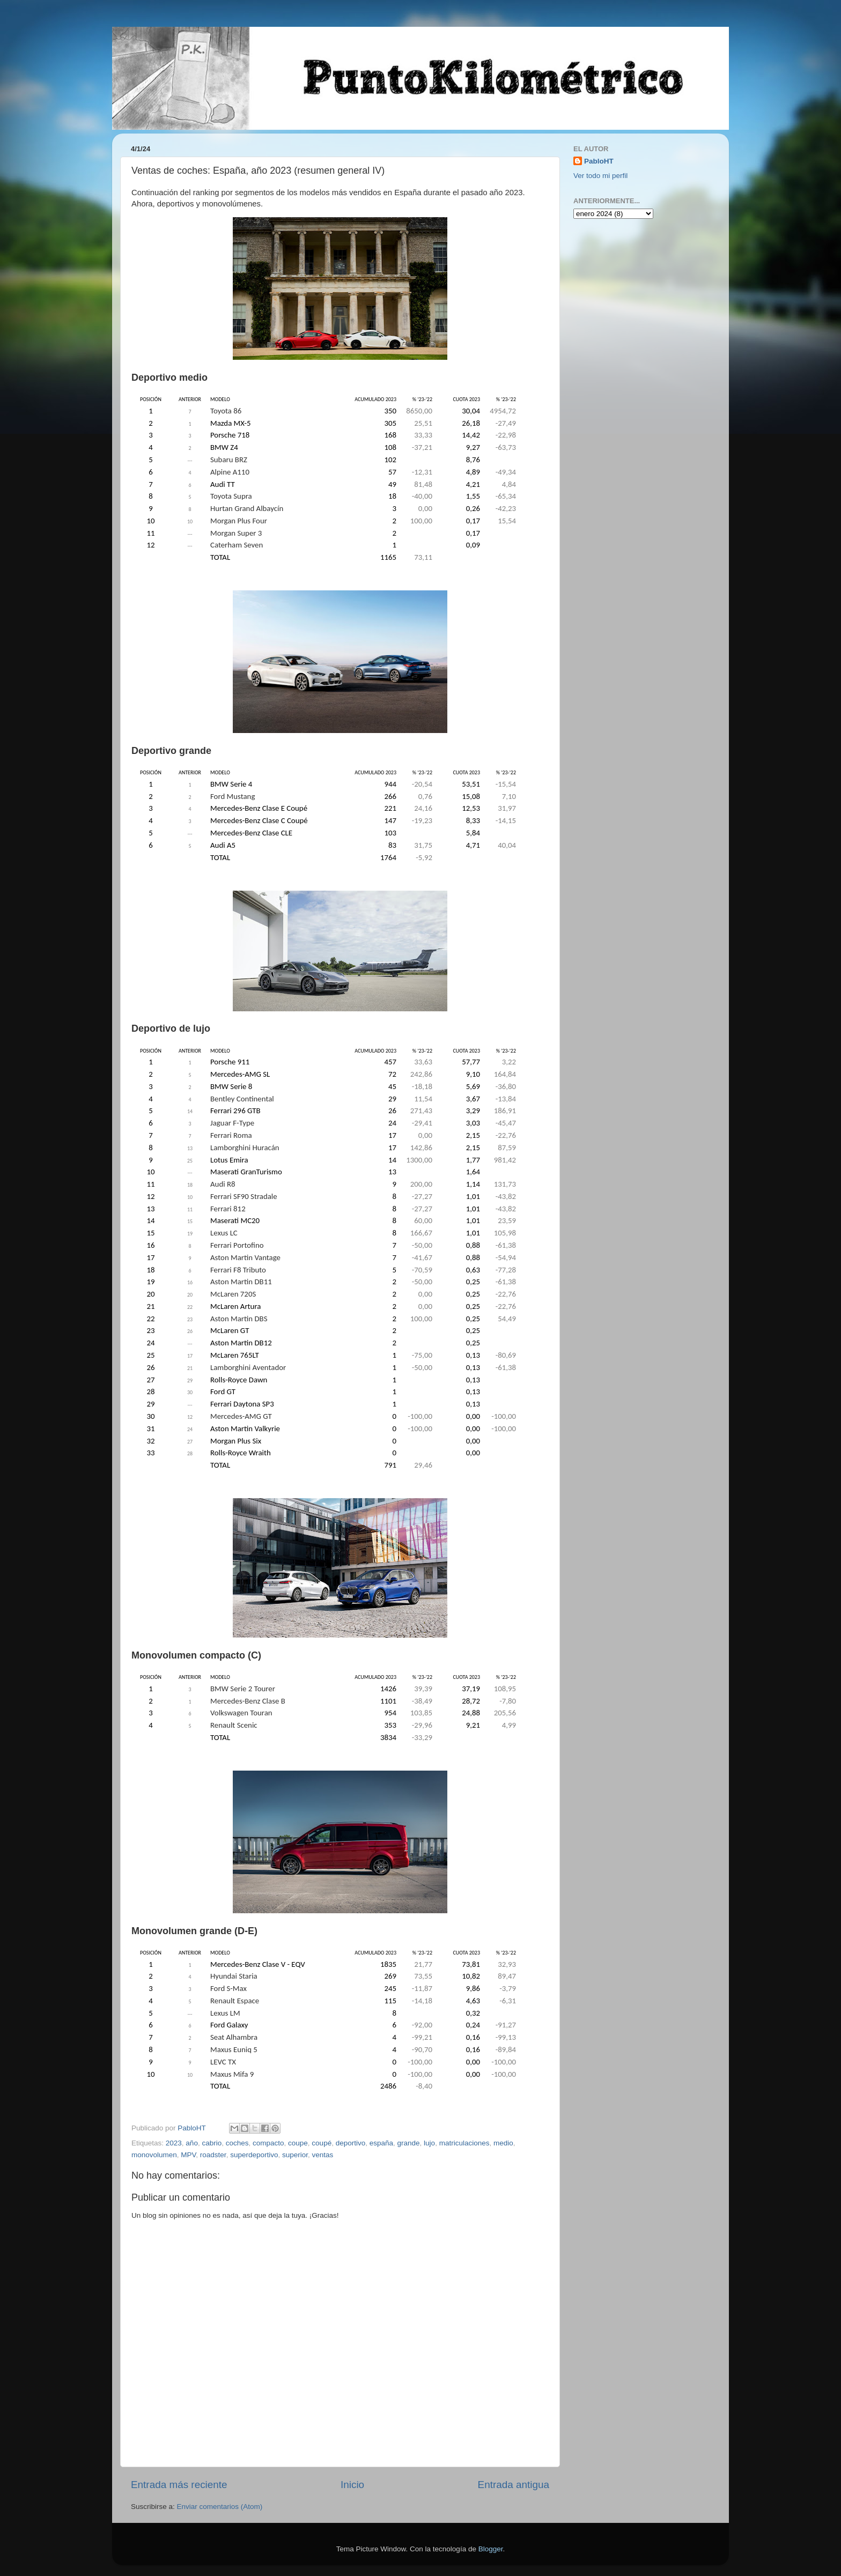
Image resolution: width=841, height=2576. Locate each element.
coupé (321, 2143)
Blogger (490, 2549)
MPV (188, 2155)
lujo (429, 2143)
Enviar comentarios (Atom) (220, 2507)
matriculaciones (464, 2143)
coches (237, 2143)
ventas (323, 2155)
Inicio (352, 2484)
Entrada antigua (513, 2484)
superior (295, 2155)
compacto (268, 2143)
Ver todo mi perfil (600, 176)
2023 (174, 2143)
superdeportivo (254, 2155)
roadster (213, 2155)
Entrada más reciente (179, 2484)
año (192, 2143)
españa (381, 2143)
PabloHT (599, 161)
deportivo (351, 2143)
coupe (298, 2143)
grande (408, 2143)
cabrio (212, 2143)
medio (503, 2143)
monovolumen (154, 2155)
